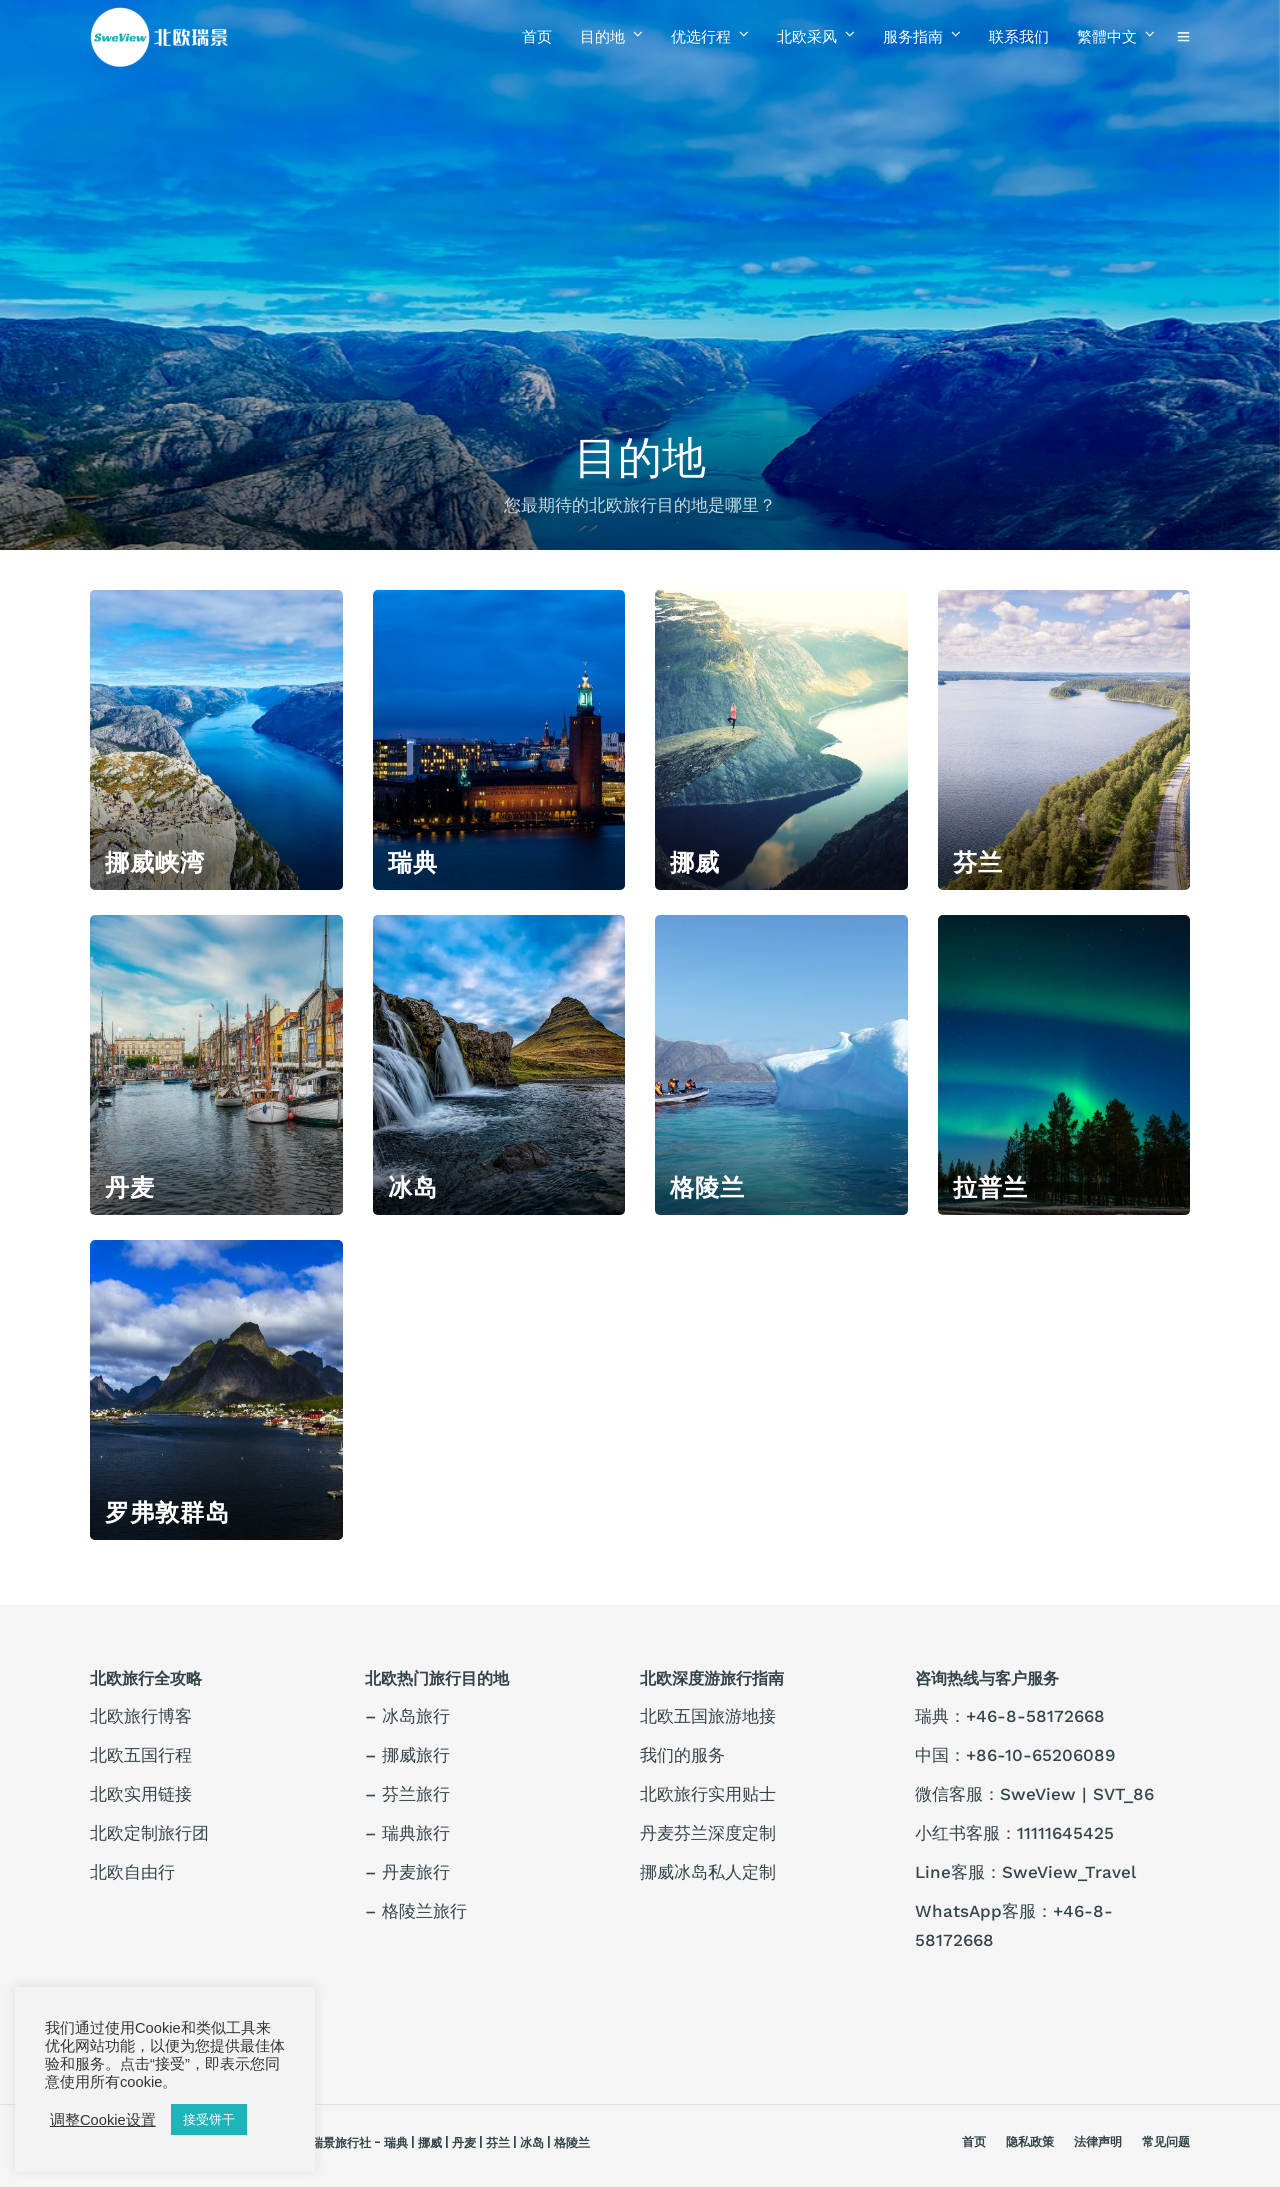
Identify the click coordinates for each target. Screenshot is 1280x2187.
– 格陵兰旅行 (416, 1911)
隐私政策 (1030, 2141)
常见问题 (1166, 2141)
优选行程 (701, 36)
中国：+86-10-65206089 (1015, 1755)
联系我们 (1019, 36)
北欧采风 (807, 36)
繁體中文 (1107, 36)
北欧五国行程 (141, 1755)
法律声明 (1098, 2141)
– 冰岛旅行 (407, 1716)
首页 (537, 36)
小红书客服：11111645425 (1014, 1833)
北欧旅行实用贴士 (708, 1794)
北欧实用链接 (141, 1794)
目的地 (602, 36)
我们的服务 (682, 1755)
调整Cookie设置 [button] (103, 2120)
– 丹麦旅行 (407, 1872)
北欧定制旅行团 (149, 1833)
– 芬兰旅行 (407, 1794)
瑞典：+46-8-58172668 (1010, 1716)
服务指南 (913, 36)
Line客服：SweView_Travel (1025, 1872)
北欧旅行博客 (141, 1716)
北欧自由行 (132, 1872)
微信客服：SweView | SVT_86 (1034, 1794)
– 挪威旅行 (407, 1755)
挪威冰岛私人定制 (708, 1872)
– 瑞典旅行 (407, 1833)
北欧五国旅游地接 (708, 1716)
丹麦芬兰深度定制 (708, 1833)
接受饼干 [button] (209, 2119)
